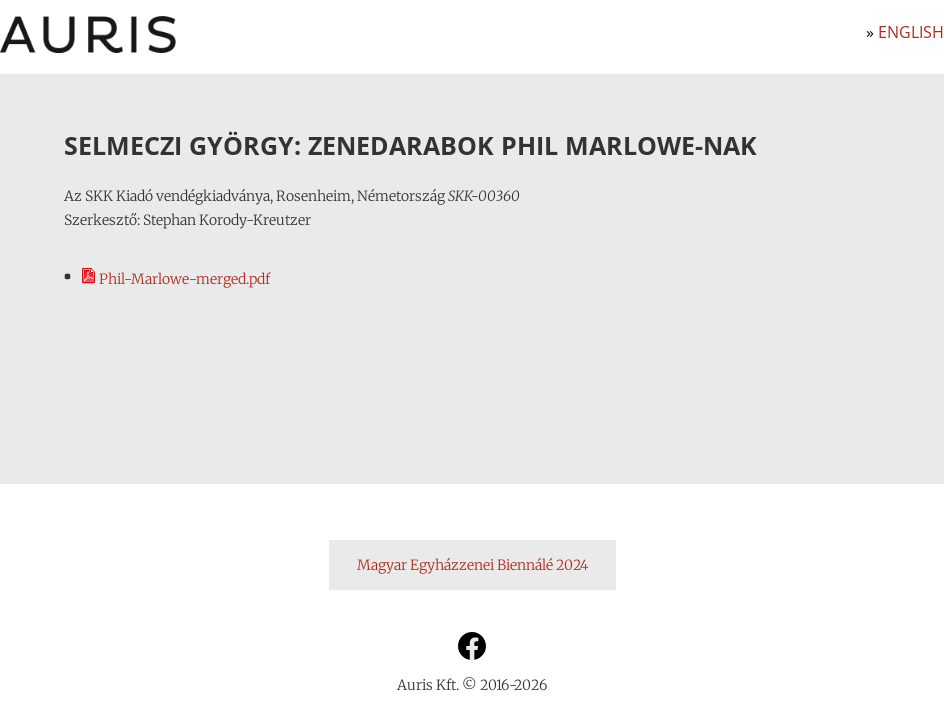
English (911, 32)
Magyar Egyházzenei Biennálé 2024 (472, 565)
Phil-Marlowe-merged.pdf (175, 279)
